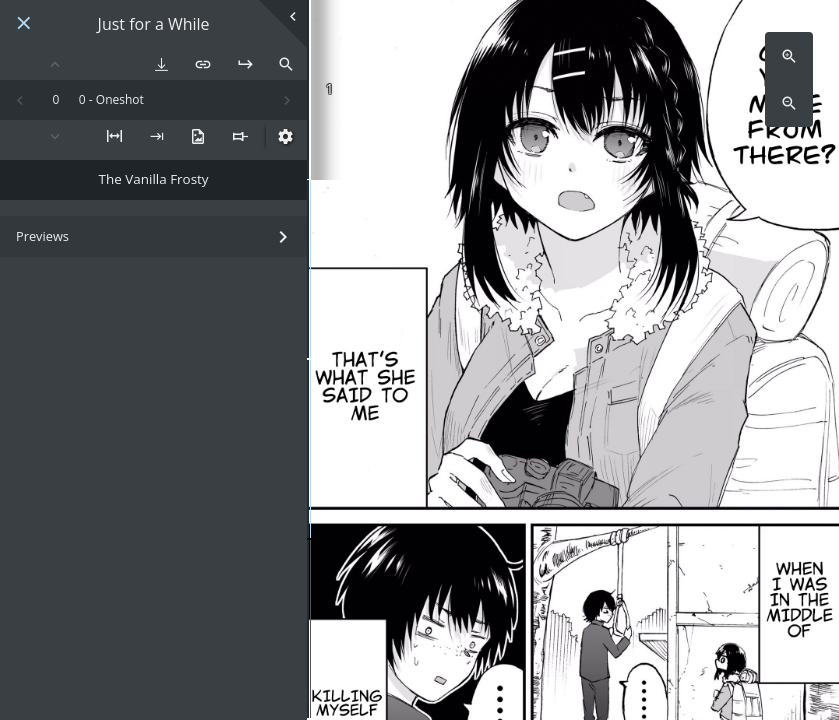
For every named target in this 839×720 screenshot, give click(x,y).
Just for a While (154, 24)
